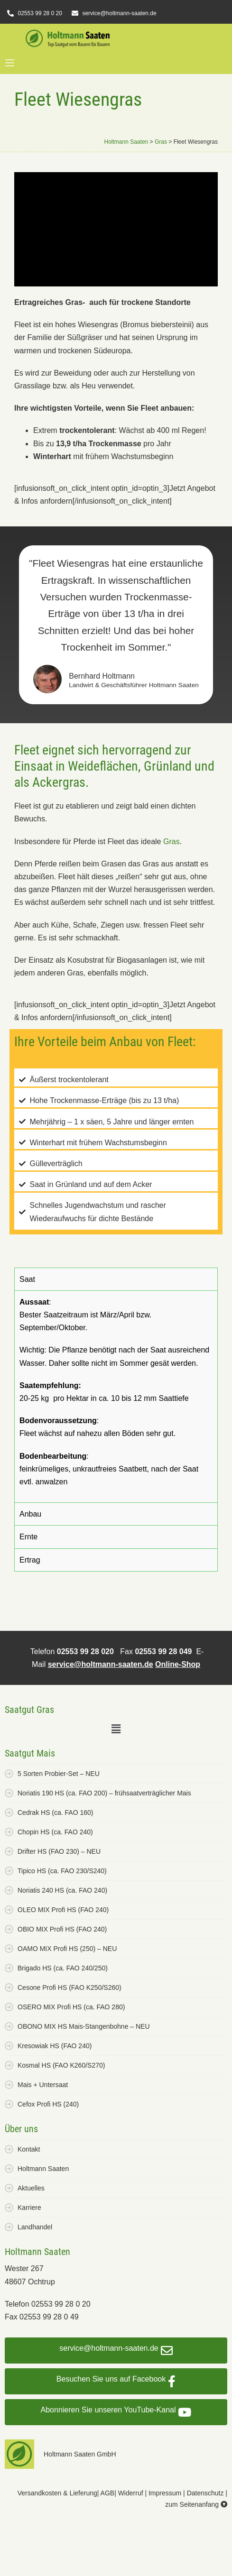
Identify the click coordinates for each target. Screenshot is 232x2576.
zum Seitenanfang (196, 2504)
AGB (108, 2493)
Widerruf (130, 2493)
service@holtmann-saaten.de (100, 1664)
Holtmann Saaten (43, 2168)
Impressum (164, 2493)
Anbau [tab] (30, 1514)
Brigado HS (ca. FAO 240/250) (63, 1968)
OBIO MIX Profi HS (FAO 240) (62, 1929)
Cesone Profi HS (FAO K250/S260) (69, 1987)
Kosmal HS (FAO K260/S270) (61, 2065)
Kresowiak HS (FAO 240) (55, 2046)
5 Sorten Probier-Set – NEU (59, 1773)
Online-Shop (177, 1664)
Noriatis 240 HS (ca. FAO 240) (62, 1890)
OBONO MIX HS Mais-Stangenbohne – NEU (84, 2026)
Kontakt (29, 2149)
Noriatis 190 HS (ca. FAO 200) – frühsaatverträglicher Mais (104, 1793)
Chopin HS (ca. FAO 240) (55, 1832)
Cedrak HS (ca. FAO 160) (55, 1812)
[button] (9, 63)
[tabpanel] (116, 1396)
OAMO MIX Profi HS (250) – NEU (67, 1948)
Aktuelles (31, 2188)
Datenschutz (205, 2493)
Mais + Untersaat (43, 2084)
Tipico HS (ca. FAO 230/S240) (62, 1871)
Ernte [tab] (28, 1537)
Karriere (29, 2207)
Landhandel (35, 2227)
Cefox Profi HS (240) (48, 2104)
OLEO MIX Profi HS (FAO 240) (63, 1910)
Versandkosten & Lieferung (57, 2493)
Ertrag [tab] (29, 1560)
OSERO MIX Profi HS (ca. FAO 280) (71, 2007)
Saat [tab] (27, 1279)
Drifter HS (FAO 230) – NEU (59, 1851)
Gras (171, 841)
